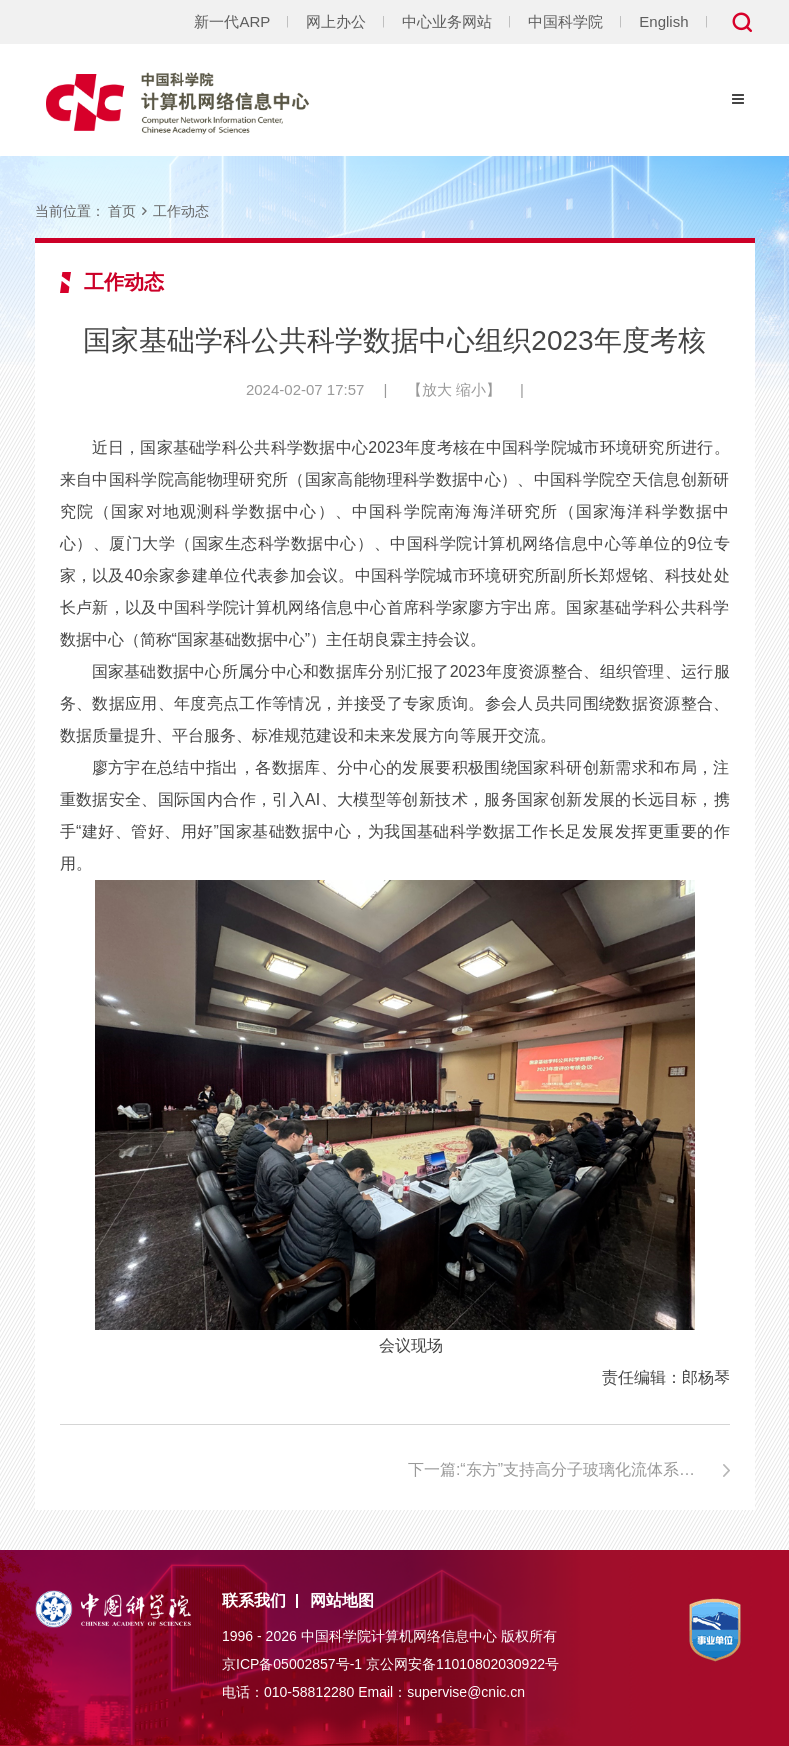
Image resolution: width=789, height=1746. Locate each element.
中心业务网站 (447, 21)
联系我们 (254, 1600)
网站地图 (342, 1600)
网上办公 (336, 21)
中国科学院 (565, 21)
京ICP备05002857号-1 (292, 1664)
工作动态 (181, 211)
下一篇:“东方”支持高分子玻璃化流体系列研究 (567, 1469)
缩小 (471, 389)
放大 (437, 389)
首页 (122, 211)
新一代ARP (232, 21)
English (663, 21)
